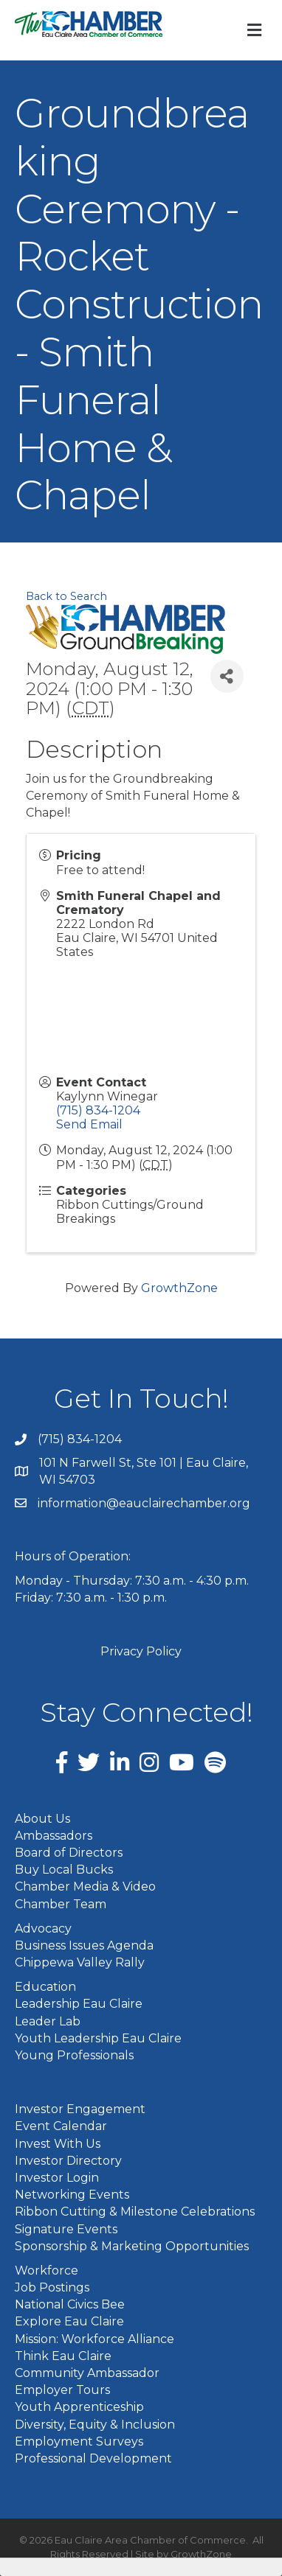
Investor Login (57, 2178)
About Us (42, 1819)
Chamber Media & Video (85, 1886)
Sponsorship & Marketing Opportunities (132, 2246)
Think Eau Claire (63, 2356)
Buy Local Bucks (64, 1870)
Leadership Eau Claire (78, 2004)
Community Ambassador (87, 2373)
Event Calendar (61, 2126)
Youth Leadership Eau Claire (98, 2038)
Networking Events (72, 2195)
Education (45, 1987)
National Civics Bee (70, 2304)
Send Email (89, 1124)
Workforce (46, 2270)
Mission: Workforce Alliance (94, 2339)
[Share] (227, 676)
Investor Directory (68, 2161)
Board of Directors (69, 1853)
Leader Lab (47, 2021)
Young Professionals (74, 2055)
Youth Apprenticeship (79, 2407)
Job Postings (52, 2287)
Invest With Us (57, 2144)
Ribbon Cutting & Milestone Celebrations (135, 2212)
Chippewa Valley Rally (80, 1962)
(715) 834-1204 (98, 1110)
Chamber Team (60, 1904)
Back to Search (66, 596)
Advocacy (43, 1928)
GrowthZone (179, 1288)
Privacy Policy (141, 1651)
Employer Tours (62, 2390)
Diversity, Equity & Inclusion (95, 2425)
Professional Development (93, 2458)
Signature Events (66, 2229)
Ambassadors (53, 1836)
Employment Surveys (79, 2441)
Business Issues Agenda (84, 1945)
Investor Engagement (80, 2109)
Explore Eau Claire (69, 2321)
